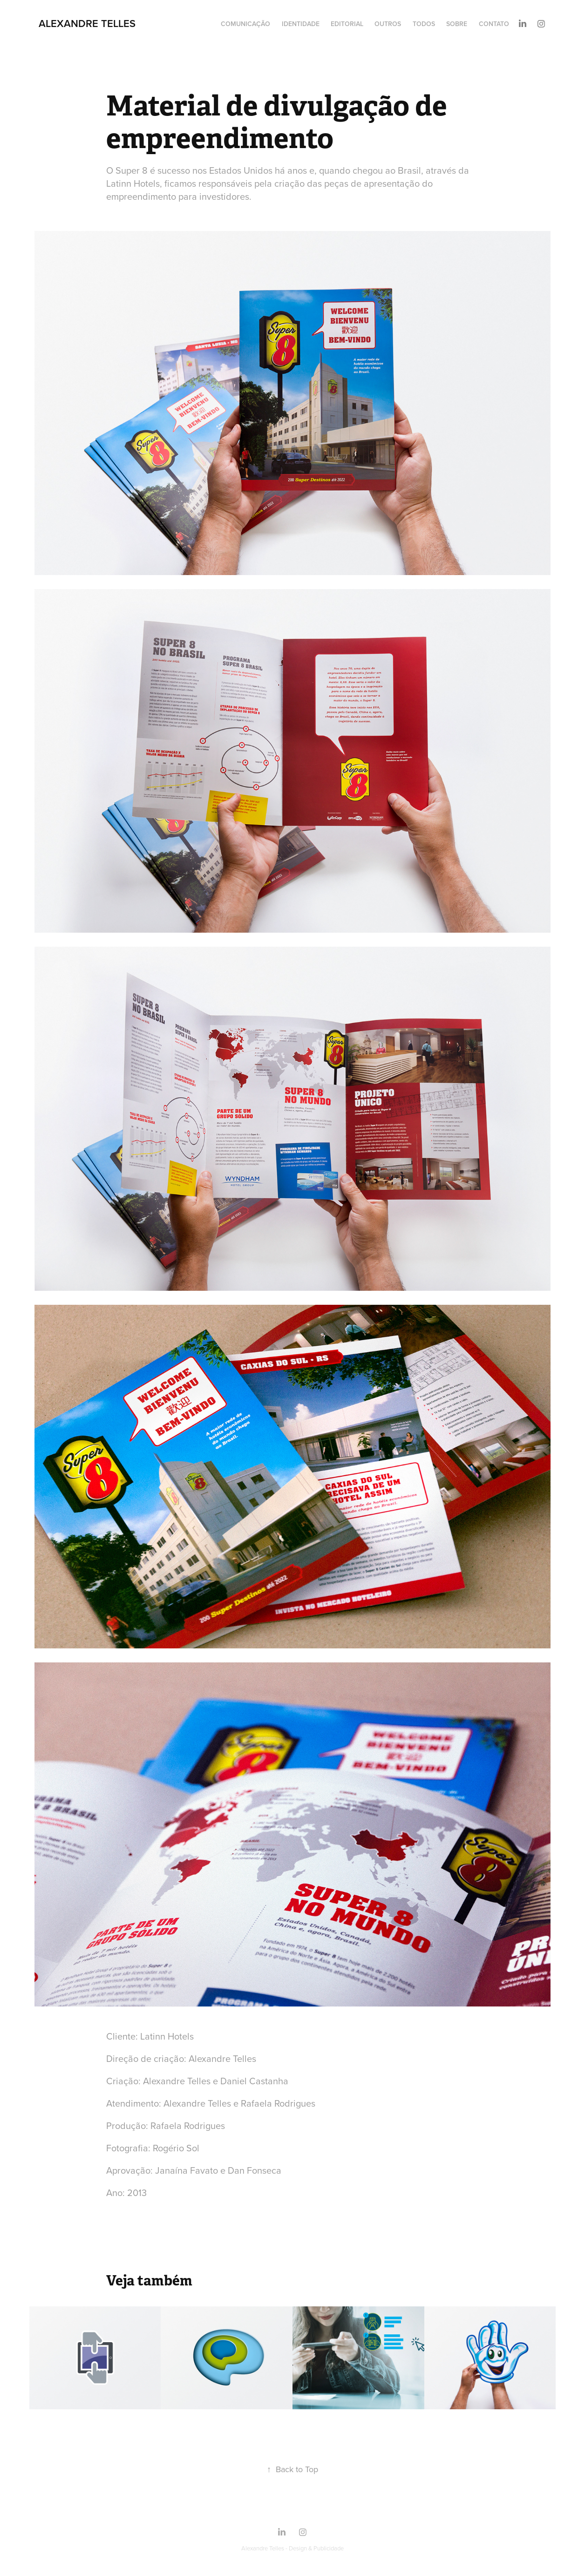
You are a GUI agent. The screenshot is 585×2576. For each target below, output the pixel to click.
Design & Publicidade (316, 2548)
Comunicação (245, 23)
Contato (494, 23)
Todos (424, 23)
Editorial (347, 23)
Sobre (456, 23)
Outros (387, 23)
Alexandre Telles (87, 23)
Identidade (301, 23)
